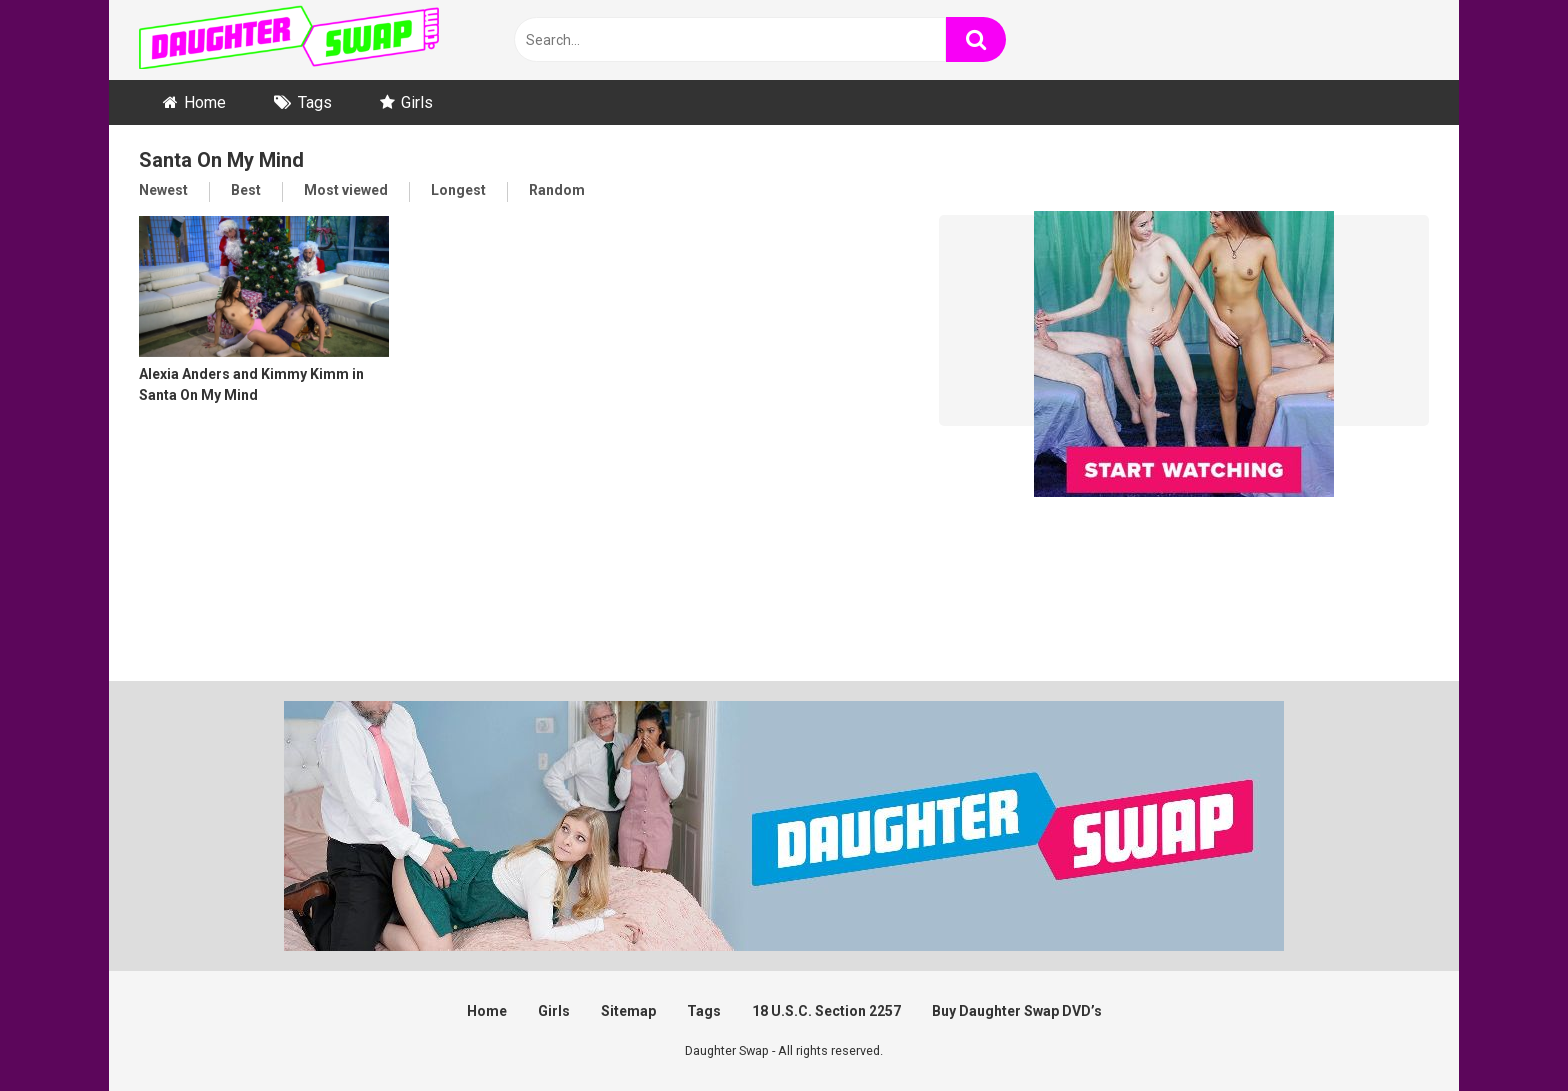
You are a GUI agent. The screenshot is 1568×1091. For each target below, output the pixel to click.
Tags (315, 102)
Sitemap (628, 1011)
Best (246, 190)
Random (557, 190)
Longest (458, 190)
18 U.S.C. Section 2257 (826, 1011)
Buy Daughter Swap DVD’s (1017, 1011)
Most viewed (346, 190)
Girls (417, 102)
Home (205, 102)
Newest (163, 190)
